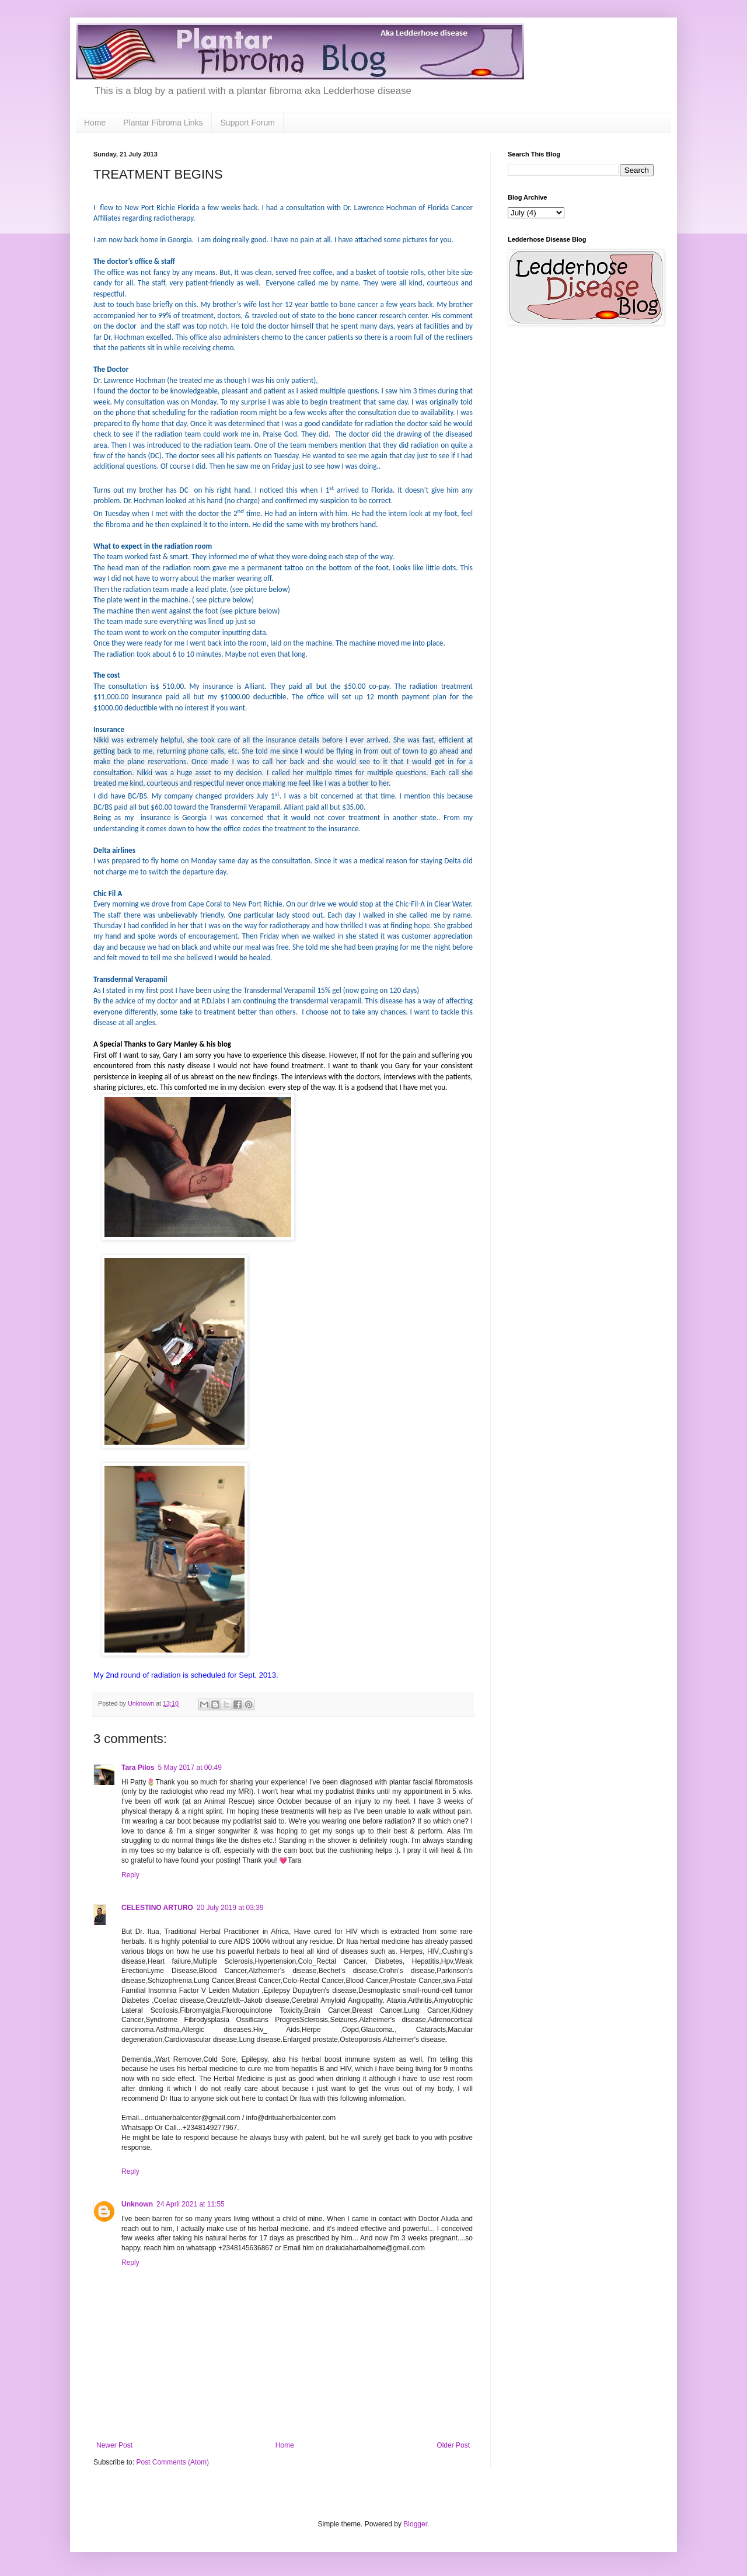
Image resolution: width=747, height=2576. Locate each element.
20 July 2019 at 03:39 (230, 1908)
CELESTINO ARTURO (157, 1908)
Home (95, 122)
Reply (130, 1875)
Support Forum (248, 122)
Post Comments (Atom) (172, 2462)
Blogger (415, 2524)
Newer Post (114, 2445)
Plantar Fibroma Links (163, 122)
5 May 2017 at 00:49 (189, 1767)
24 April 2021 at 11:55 (190, 2204)
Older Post (453, 2445)
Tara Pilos (137, 1767)
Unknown (137, 2204)
